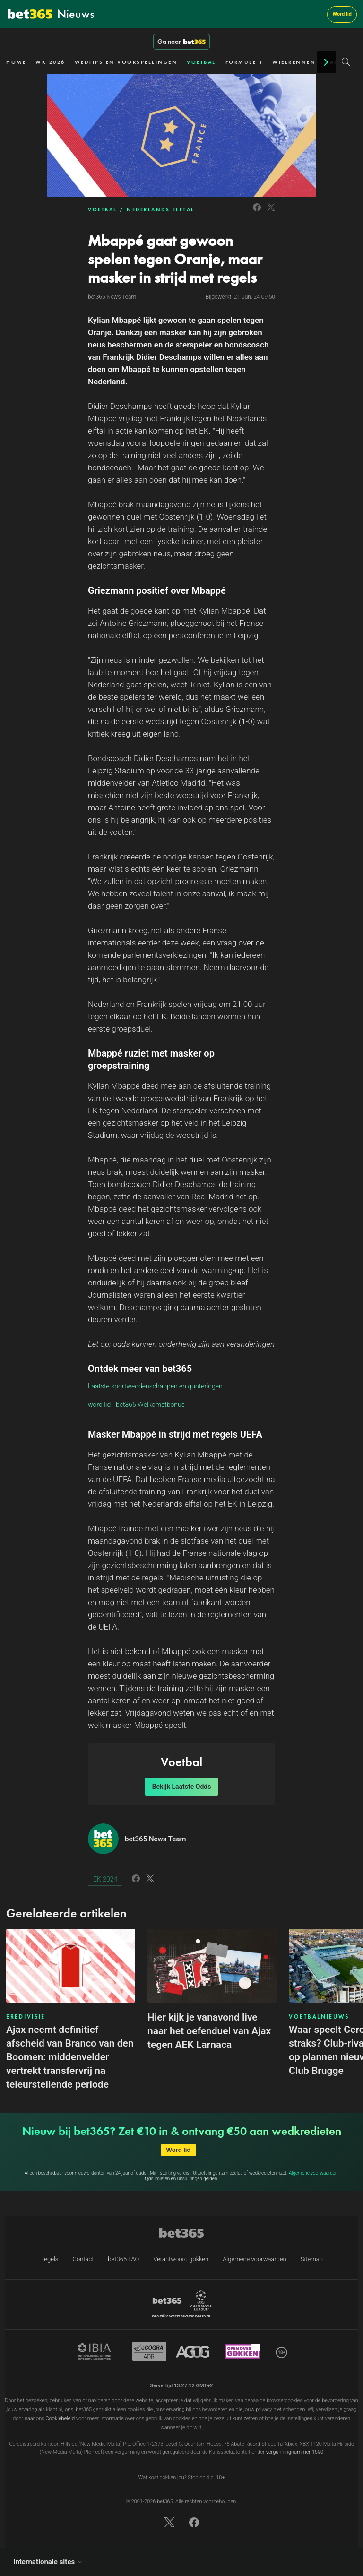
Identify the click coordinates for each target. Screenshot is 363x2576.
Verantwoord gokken (180, 2259)
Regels (49, 2259)
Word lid (342, 14)
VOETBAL (201, 62)
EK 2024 (105, 1879)
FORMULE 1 (244, 62)
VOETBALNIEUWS (319, 2017)
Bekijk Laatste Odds (181, 1786)
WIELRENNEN (294, 62)
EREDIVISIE (25, 2017)
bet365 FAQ (123, 2259)
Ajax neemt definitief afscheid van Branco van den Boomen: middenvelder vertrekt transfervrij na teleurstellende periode (70, 2057)
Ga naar (181, 41)
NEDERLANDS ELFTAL (161, 209)
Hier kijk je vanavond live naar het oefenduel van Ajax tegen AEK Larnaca (209, 2031)
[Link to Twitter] (271, 212)
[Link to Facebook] (257, 212)
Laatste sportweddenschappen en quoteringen (155, 1386)
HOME (16, 62)
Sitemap (312, 2259)
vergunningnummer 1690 (294, 2452)
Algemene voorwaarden (313, 2173)
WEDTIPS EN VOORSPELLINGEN (126, 62)
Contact (83, 2259)
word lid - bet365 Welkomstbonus (136, 1404)
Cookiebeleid (60, 2418)
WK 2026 (50, 62)
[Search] (346, 62)
